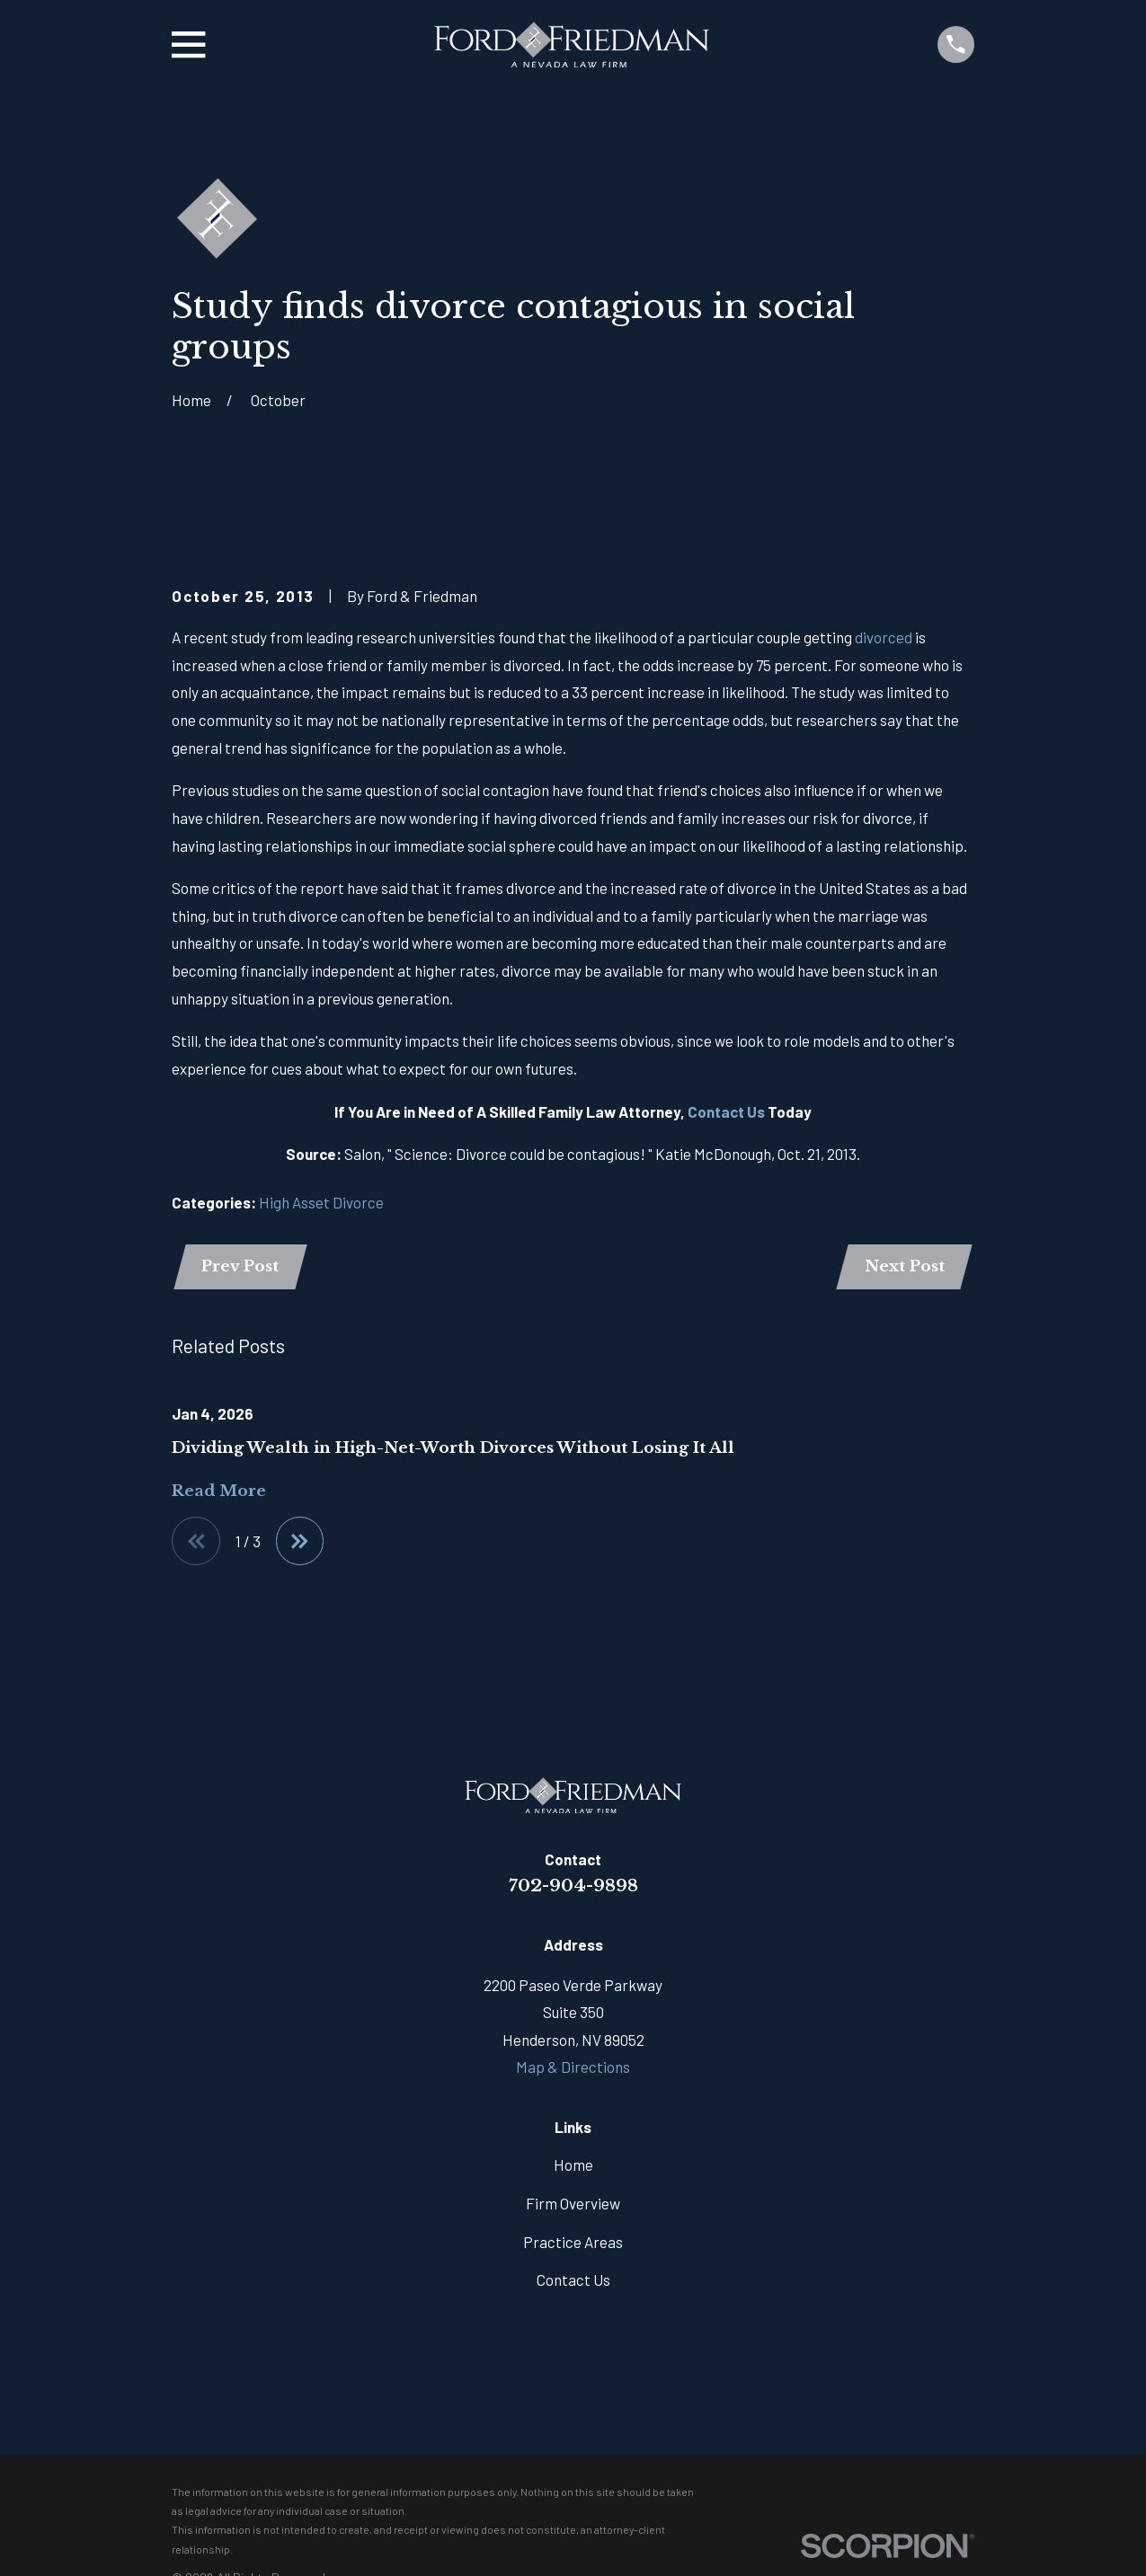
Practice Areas (573, 2244)
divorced (883, 637)
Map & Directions (573, 2069)
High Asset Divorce (321, 1202)
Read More (219, 1493)
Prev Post (241, 1267)
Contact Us (726, 1111)
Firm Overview (573, 2206)
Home (573, 2167)
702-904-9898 (573, 1888)
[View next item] (301, 1543)
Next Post (903, 1267)
